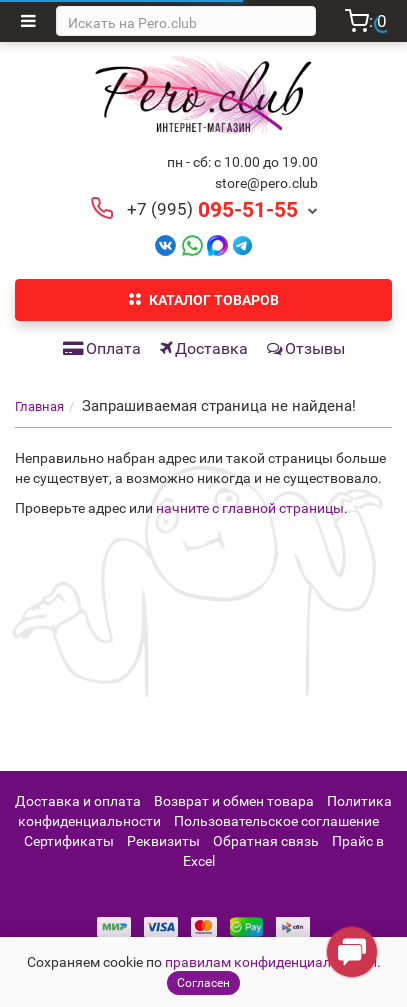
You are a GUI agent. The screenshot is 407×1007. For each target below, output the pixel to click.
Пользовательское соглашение (276, 821)
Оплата (102, 348)
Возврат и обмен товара (234, 801)
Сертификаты (69, 841)
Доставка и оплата (78, 801)
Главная (39, 406)
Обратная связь (266, 841)
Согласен (203, 983)
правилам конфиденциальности (271, 962)
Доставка (204, 348)
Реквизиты (163, 841)
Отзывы (306, 348)
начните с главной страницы (250, 508)
